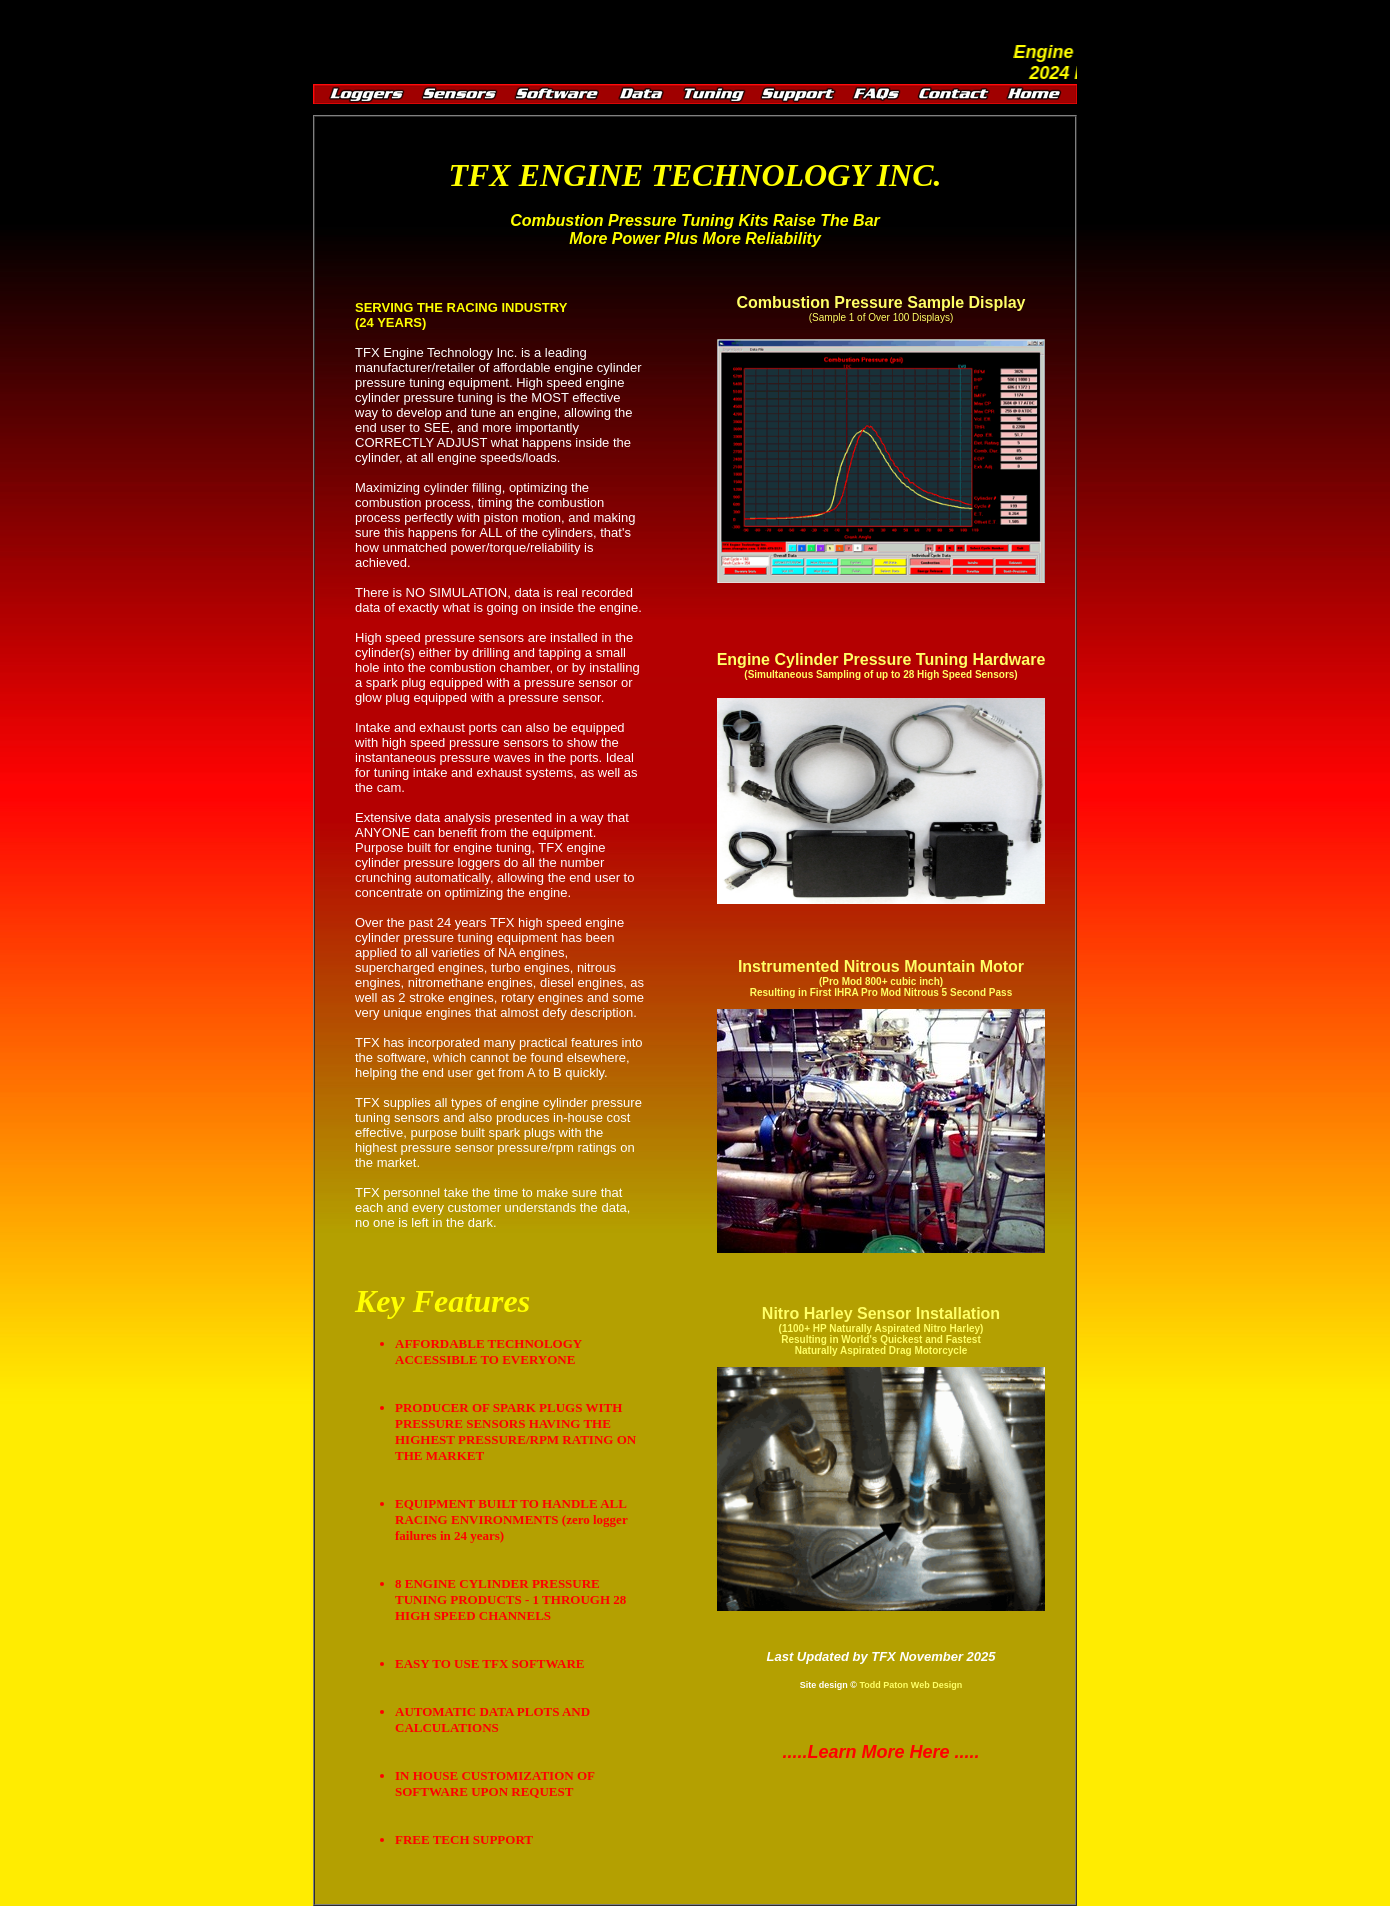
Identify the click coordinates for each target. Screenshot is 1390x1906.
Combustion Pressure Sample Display (881, 302)
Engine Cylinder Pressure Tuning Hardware (881, 659)
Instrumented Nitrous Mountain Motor (881, 978)
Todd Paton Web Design (910, 1685)
